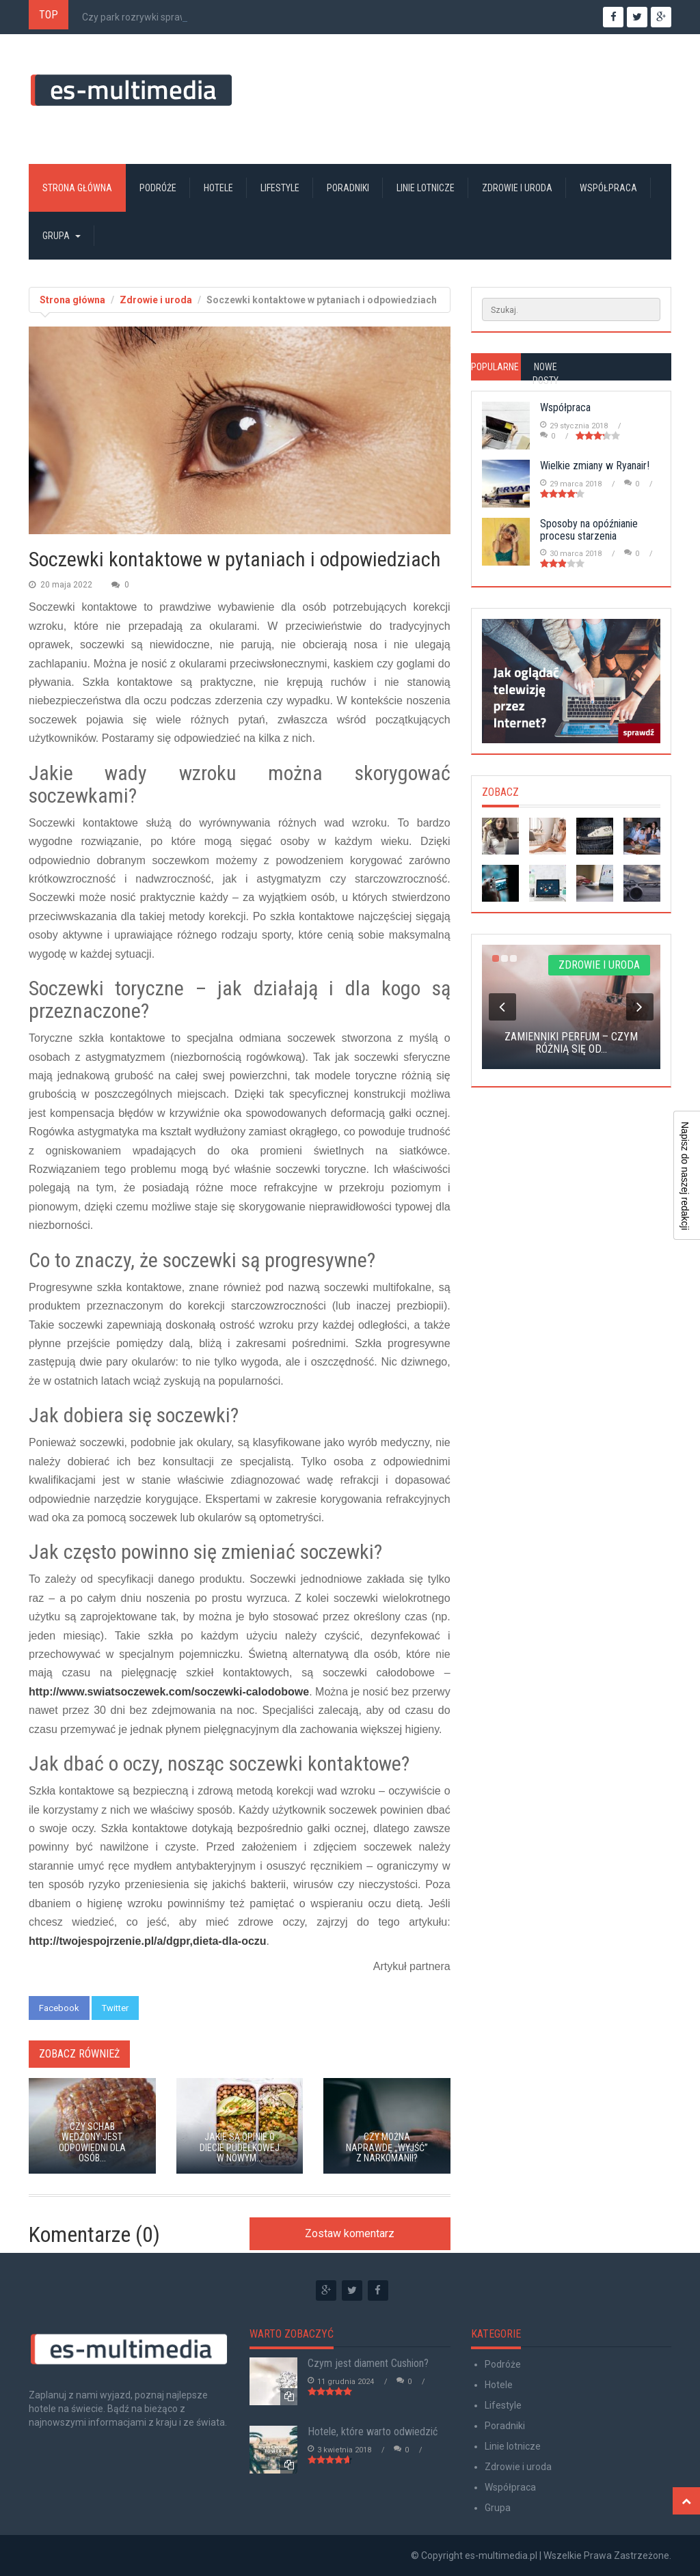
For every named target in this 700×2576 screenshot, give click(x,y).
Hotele (218, 187)
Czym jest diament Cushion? (368, 2363)
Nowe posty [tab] (545, 373)
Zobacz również (79, 2053)
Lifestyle (279, 187)
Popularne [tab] (495, 366)
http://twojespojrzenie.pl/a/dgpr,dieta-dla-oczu (148, 1941)
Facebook (59, 2008)
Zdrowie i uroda (517, 187)
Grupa (61, 235)
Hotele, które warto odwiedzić (373, 2431)
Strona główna (77, 187)
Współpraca (608, 187)
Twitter (115, 2008)
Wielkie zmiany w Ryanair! (594, 465)
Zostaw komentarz (349, 2233)
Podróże (157, 187)
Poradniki (348, 187)
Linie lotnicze (425, 187)
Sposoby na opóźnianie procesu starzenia (589, 529)
